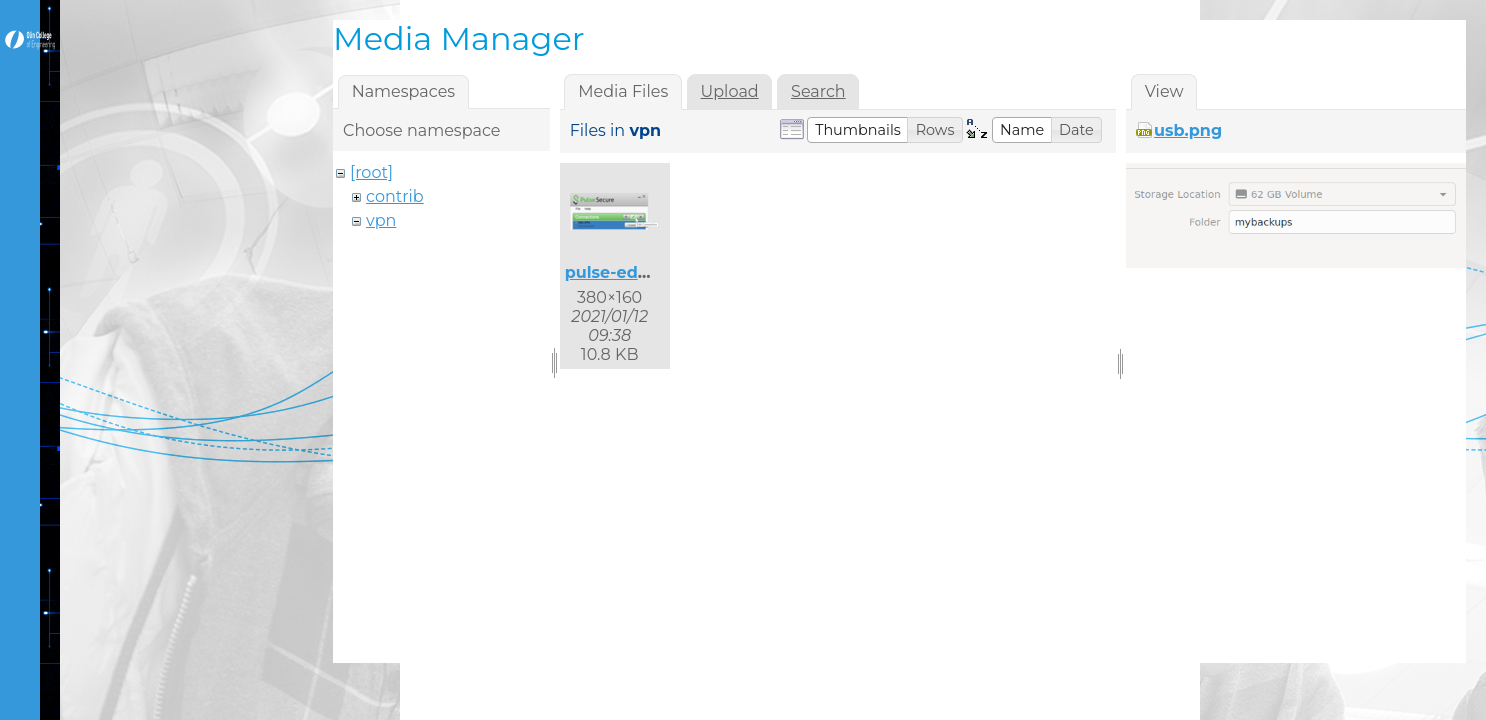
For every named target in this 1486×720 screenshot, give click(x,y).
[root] (371, 172)
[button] (858, 130)
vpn (381, 220)
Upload (730, 91)
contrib (395, 196)
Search (818, 91)
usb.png (1188, 130)
